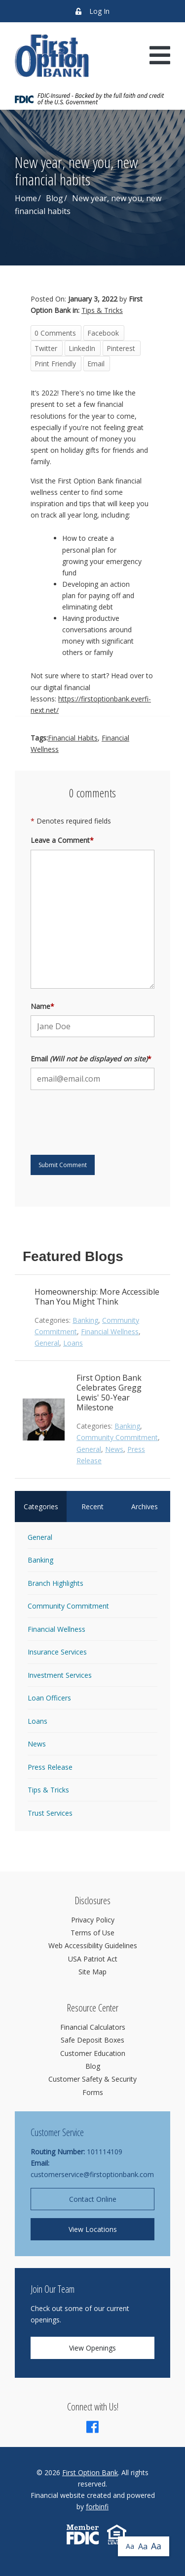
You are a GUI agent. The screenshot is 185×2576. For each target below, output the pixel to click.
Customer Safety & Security (92, 2079)
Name (42, 1006)
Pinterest (121, 348)
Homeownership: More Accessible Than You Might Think (97, 1296)
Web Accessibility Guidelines (92, 1945)
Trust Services (50, 1813)
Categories (41, 1506)
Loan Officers (49, 1698)
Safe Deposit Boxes (92, 2040)
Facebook (103, 333)
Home (26, 198)
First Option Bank (90, 2472)
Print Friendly (55, 363)
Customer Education (92, 2053)
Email (96, 363)
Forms (92, 2092)
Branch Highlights (55, 1583)
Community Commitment (117, 1437)
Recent (92, 1506)
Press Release (50, 1767)
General (47, 1343)
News (114, 1449)
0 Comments (55, 333)
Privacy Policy (92, 1919)
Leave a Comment (62, 840)
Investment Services (60, 1675)
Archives (144, 1506)
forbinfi (97, 2506)
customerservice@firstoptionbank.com (92, 2174)
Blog (54, 198)
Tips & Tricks (102, 310)
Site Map (92, 1971)
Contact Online (92, 2199)
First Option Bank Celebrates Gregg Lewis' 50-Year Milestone (109, 1392)
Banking (85, 1320)
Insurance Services (57, 1652)
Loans (73, 1343)
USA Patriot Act (92, 1959)
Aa (130, 2546)
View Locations (93, 2229)
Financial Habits (73, 737)
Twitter (46, 348)
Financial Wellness (110, 1331)
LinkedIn (82, 348)
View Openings (92, 2348)
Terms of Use (92, 1932)
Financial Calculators (92, 2027)
